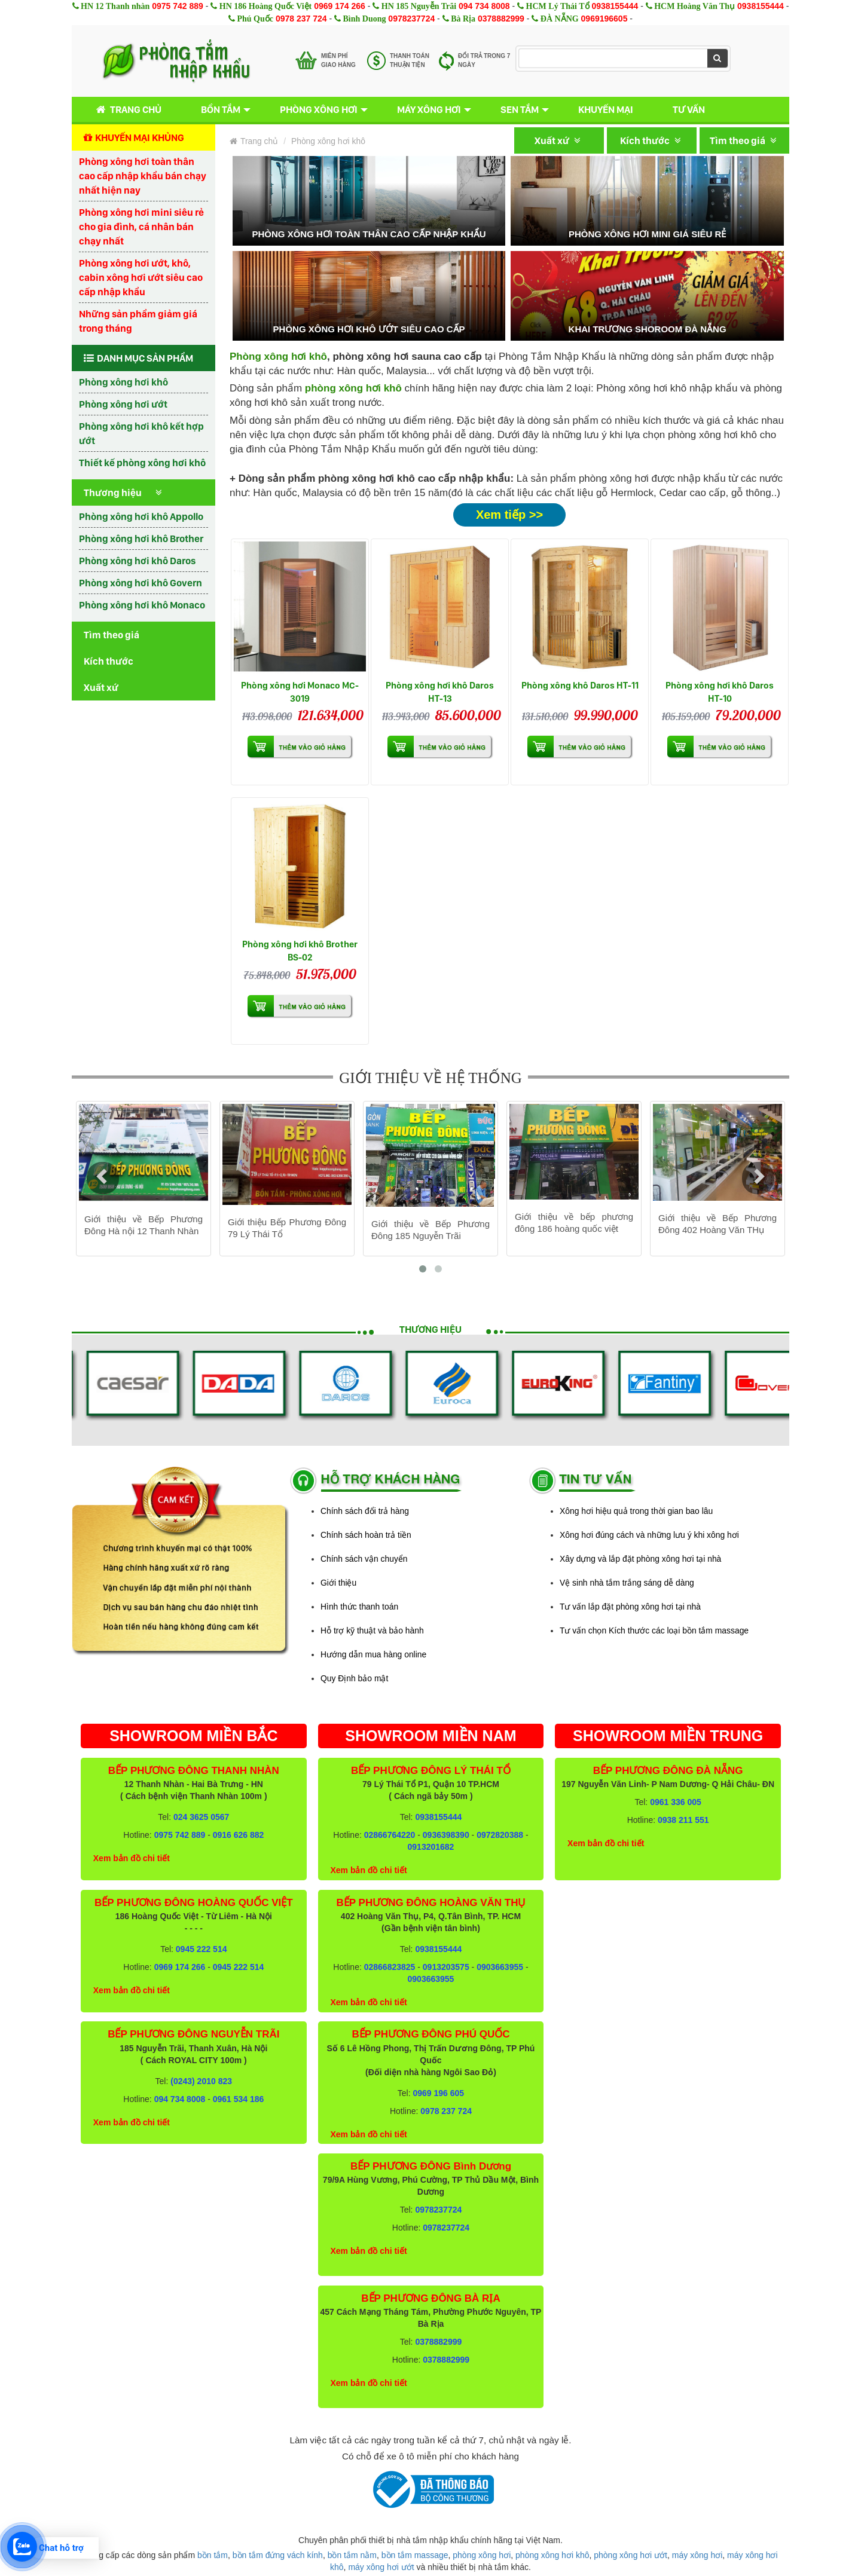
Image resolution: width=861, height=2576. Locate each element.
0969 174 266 (339, 6)
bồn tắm (212, 2555)
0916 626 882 (238, 1835)
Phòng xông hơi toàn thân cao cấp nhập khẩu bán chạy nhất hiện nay (142, 175)
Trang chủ (126, 110)
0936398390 (446, 1835)
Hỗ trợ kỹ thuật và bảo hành (372, 1630)
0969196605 (604, 18)
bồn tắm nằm (352, 2555)
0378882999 (501, 18)
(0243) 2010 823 (201, 2081)
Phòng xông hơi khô (123, 382)
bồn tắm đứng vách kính (278, 2555)
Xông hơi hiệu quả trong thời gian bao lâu (636, 1511)
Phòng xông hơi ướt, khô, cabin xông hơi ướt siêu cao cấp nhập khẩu (141, 277)
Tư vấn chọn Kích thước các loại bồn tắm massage (654, 1630)
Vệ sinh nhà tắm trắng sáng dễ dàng (627, 1582)
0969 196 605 (438, 2093)
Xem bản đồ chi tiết (131, 1858)
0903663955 (500, 1967)
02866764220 (390, 1835)
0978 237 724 (301, 18)
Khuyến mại (605, 109)
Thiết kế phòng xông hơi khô (142, 463)
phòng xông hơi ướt (630, 2555)
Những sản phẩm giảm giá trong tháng (138, 321)
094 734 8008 (484, 6)
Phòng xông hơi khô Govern (140, 583)
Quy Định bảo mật (354, 1678)
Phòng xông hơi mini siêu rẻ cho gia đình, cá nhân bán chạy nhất (141, 226)
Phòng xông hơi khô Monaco (142, 605)
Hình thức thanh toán (359, 1606)
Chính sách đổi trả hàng (364, 1511)
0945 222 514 (201, 1949)
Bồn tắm (220, 109)
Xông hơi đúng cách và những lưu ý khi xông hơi (649, 1535)
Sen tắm (519, 109)
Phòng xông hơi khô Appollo (141, 516)
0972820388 (500, 1835)
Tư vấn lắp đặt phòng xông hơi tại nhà (630, 1606)
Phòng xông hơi (319, 109)
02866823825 (390, 1967)
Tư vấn (689, 109)
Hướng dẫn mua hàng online (373, 1654)
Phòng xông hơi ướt (123, 404)
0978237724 (411, 18)
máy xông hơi (697, 2555)
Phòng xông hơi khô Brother (141, 538)
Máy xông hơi (429, 109)
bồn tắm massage (414, 2555)
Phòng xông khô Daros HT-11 (580, 685)
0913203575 (446, 1967)
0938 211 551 (683, 1820)
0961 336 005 (675, 1802)
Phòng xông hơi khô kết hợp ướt (141, 433)
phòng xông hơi (482, 2555)
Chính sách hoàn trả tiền (365, 1535)
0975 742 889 (177, 6)
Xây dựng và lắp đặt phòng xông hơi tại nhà (640, 1559)
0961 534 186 (238, 2099)
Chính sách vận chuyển (364, 1559)
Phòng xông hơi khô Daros (137, 561)
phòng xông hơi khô (552, 2555)
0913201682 (431, 1847)
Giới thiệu (338, 1582)
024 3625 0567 (201, 1817)
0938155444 (614, 6)
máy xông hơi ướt (381, 2567)
